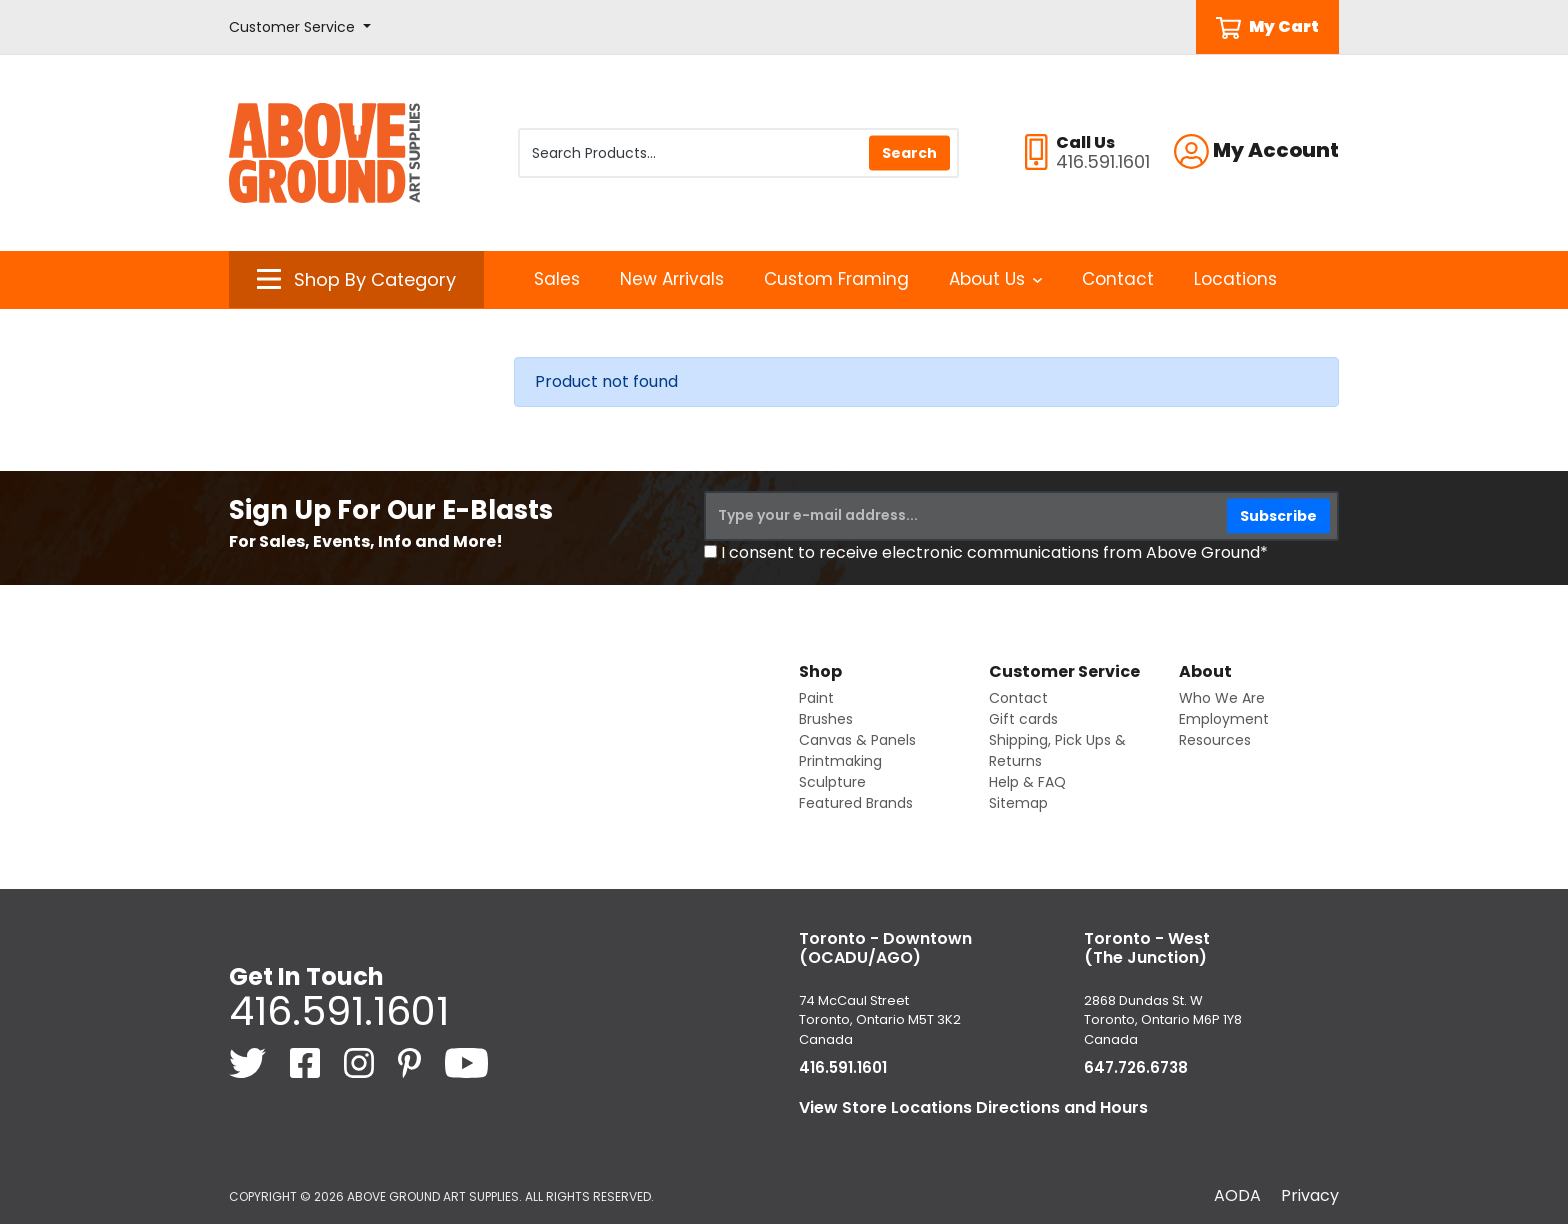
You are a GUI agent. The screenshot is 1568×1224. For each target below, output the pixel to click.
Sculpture (832, 782)
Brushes (826, 719)
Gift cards (1023, 719)
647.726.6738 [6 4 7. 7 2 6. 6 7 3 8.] (1136, 1067)
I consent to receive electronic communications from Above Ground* (994, 552)
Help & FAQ (1027, 782)
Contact (1118, 279)
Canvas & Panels (857, 740)
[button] (300, 27)
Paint (816, 698)
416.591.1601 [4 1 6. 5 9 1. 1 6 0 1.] (339, 1011)
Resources (1215, 740)
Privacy (1310, 1195)
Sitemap (1018, 803)
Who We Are (1222, 698)
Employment (1224, 719)
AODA (1237, 1195)
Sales (557, 279)
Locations (1235, 279)
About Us (995, 279)
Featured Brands (856, 803)
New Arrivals (672, 279)
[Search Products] (738, 153)
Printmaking (840, 761)
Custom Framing (836, 279)
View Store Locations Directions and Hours (973, 1107)
